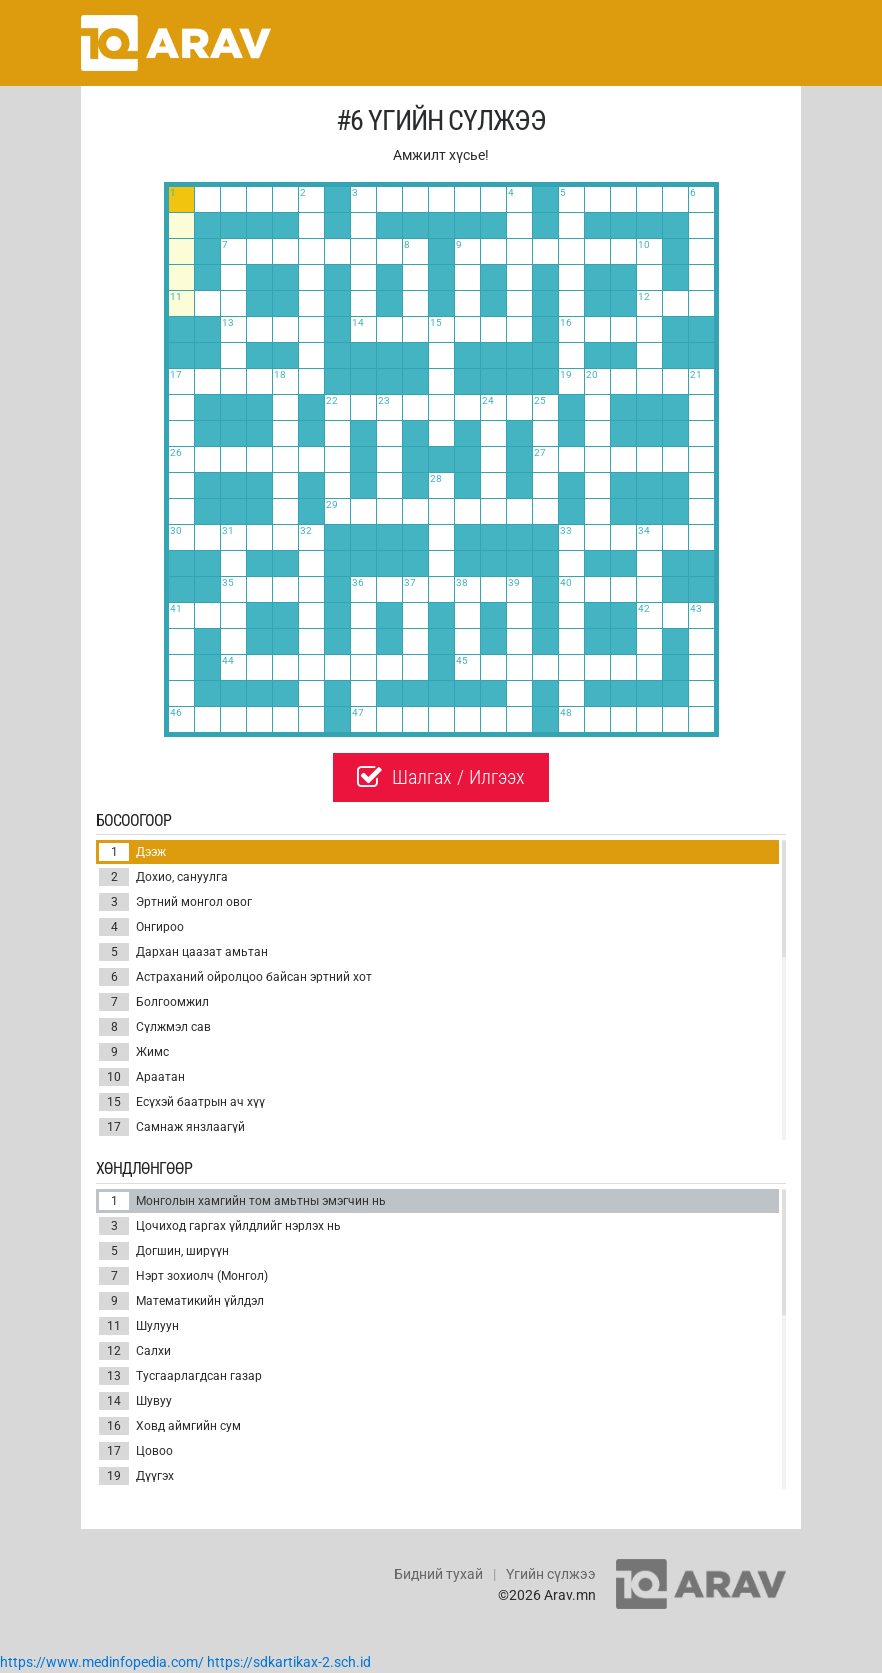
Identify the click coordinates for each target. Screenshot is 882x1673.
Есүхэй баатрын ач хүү (182, 1102)
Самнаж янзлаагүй (172, 1127)
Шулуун (139, 1326)
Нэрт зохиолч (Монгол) (183, 1276)
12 (114, 1351)
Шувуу (135, 1401)
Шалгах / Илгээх (441, 777)
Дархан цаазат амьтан (183, 952)
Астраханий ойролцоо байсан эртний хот (235, 977)
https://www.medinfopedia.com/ (102, 1662)
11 (114, 1326)
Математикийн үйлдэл (181, 1301)
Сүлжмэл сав (155, 1027)
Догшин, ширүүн (164, 1251)
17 (114, 1127)
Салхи (135, 1351)
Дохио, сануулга (163, 877)
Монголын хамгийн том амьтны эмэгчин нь (242, 1201)
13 (114, 1376)
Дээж (132, 852)
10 (114, 1077)
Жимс (134, 1052)
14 (114, 1401)
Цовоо (136, 1451)
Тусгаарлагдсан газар (180, 1376)
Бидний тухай (438, 1574)
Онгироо (141, 927)
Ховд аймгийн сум (170, 1426)
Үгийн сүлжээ (551, 1574)
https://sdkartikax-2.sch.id (289, 1662)
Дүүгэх (136, 1476)
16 (114, 1426)
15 (114, 1102)
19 (114, 1476)
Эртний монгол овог (175, 902)
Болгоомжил (154, 1002)
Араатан (142, 1077)
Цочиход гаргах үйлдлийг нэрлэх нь (220, 1226)
